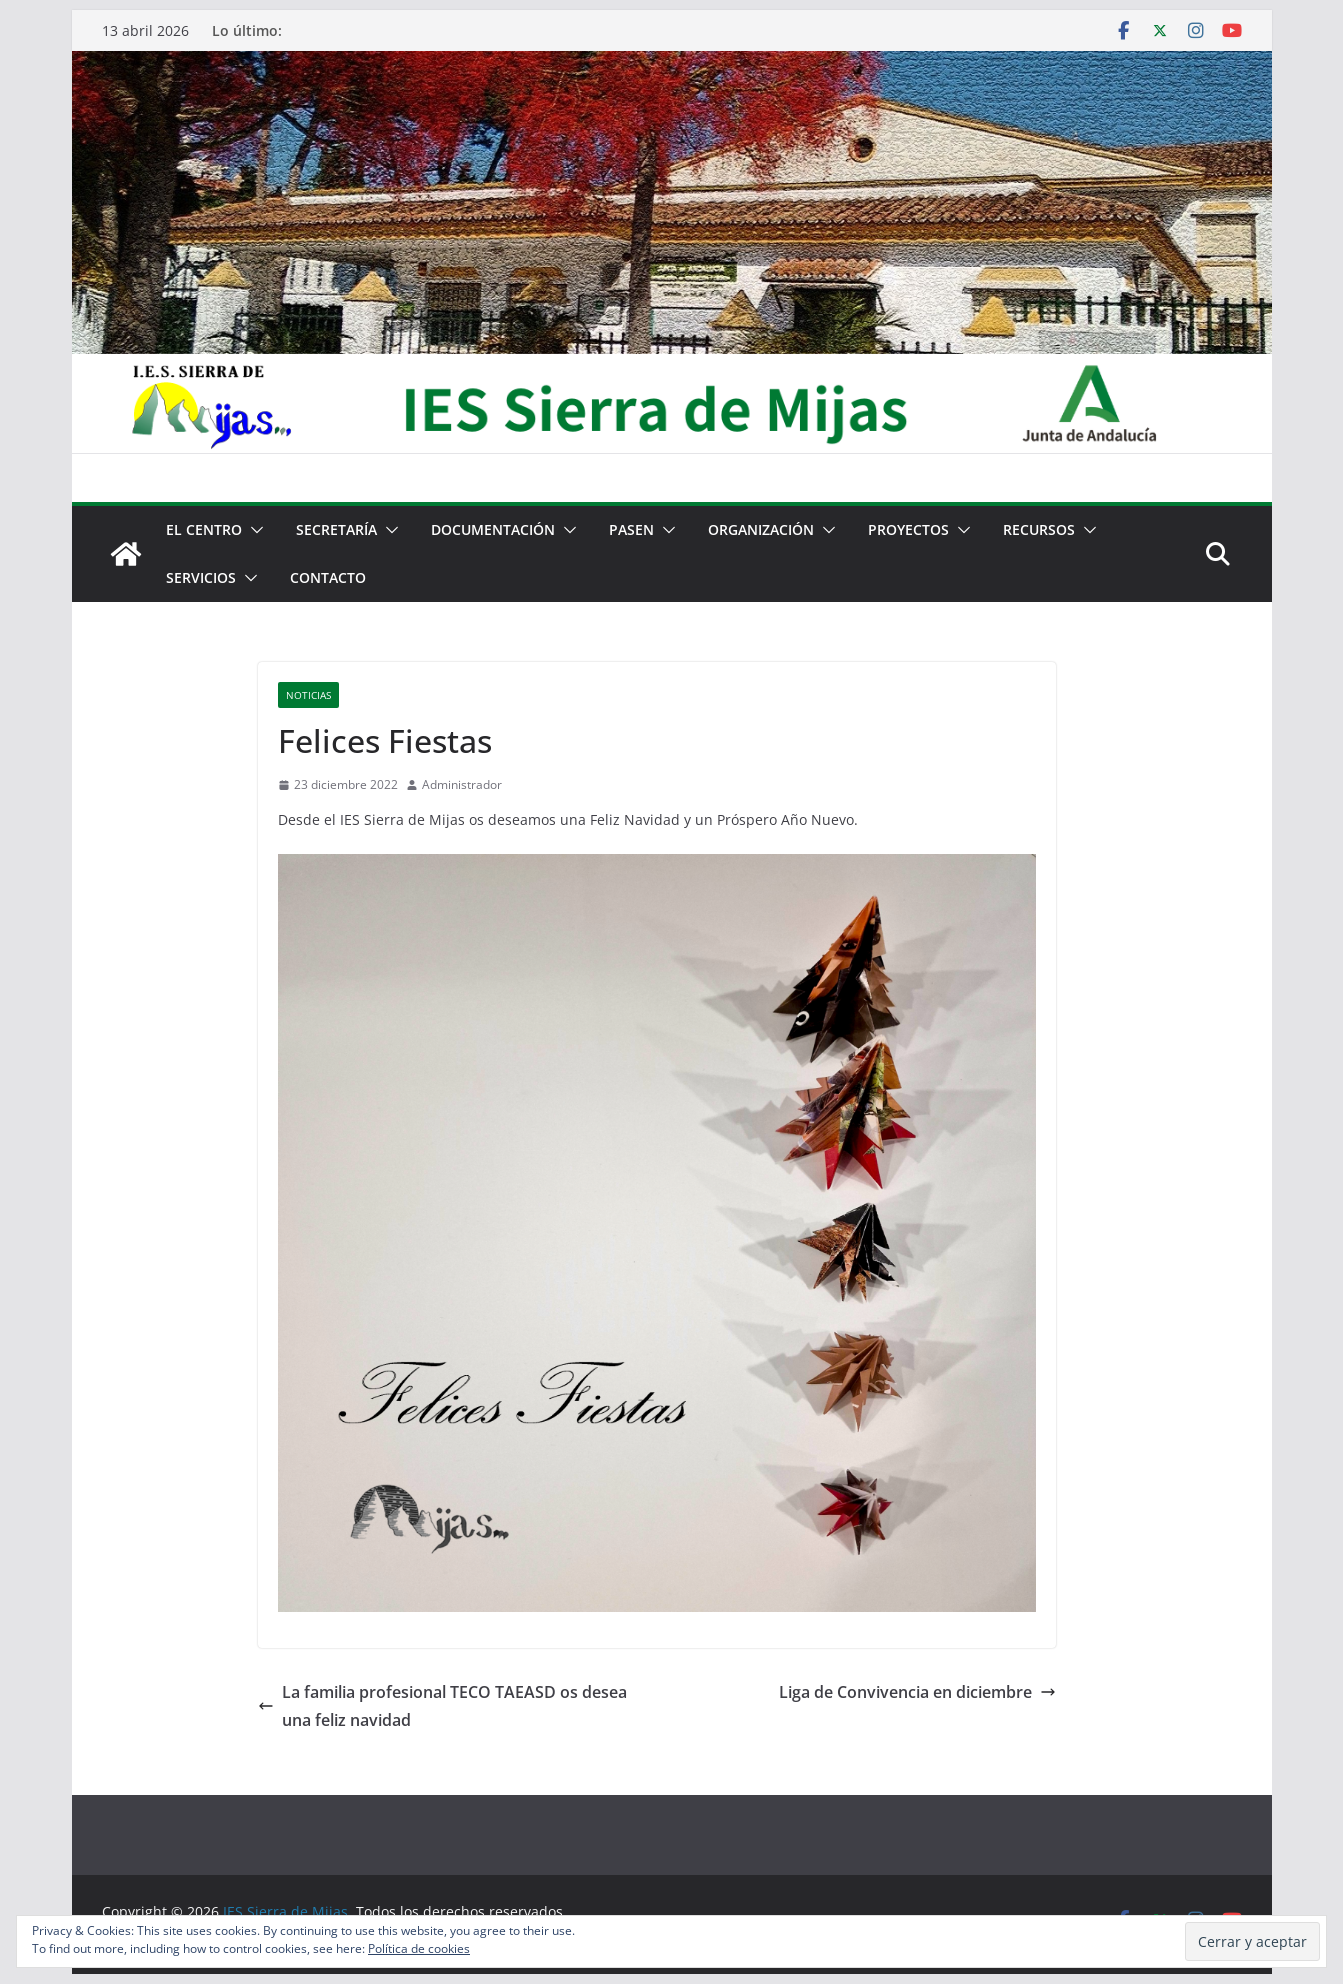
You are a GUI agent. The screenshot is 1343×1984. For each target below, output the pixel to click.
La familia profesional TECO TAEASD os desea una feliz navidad (442, 1706)
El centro (204, 529)
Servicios (201, 577)
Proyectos (908, 529)
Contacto (328, 577)
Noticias (308, 695)
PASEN (631, 529)
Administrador (462, 784)
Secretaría (336, 529)
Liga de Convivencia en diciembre (917, 1692)
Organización (761, 529)
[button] (253, 530)
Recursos (1039, 529)
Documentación (493, 529)
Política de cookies (419, 1948)
